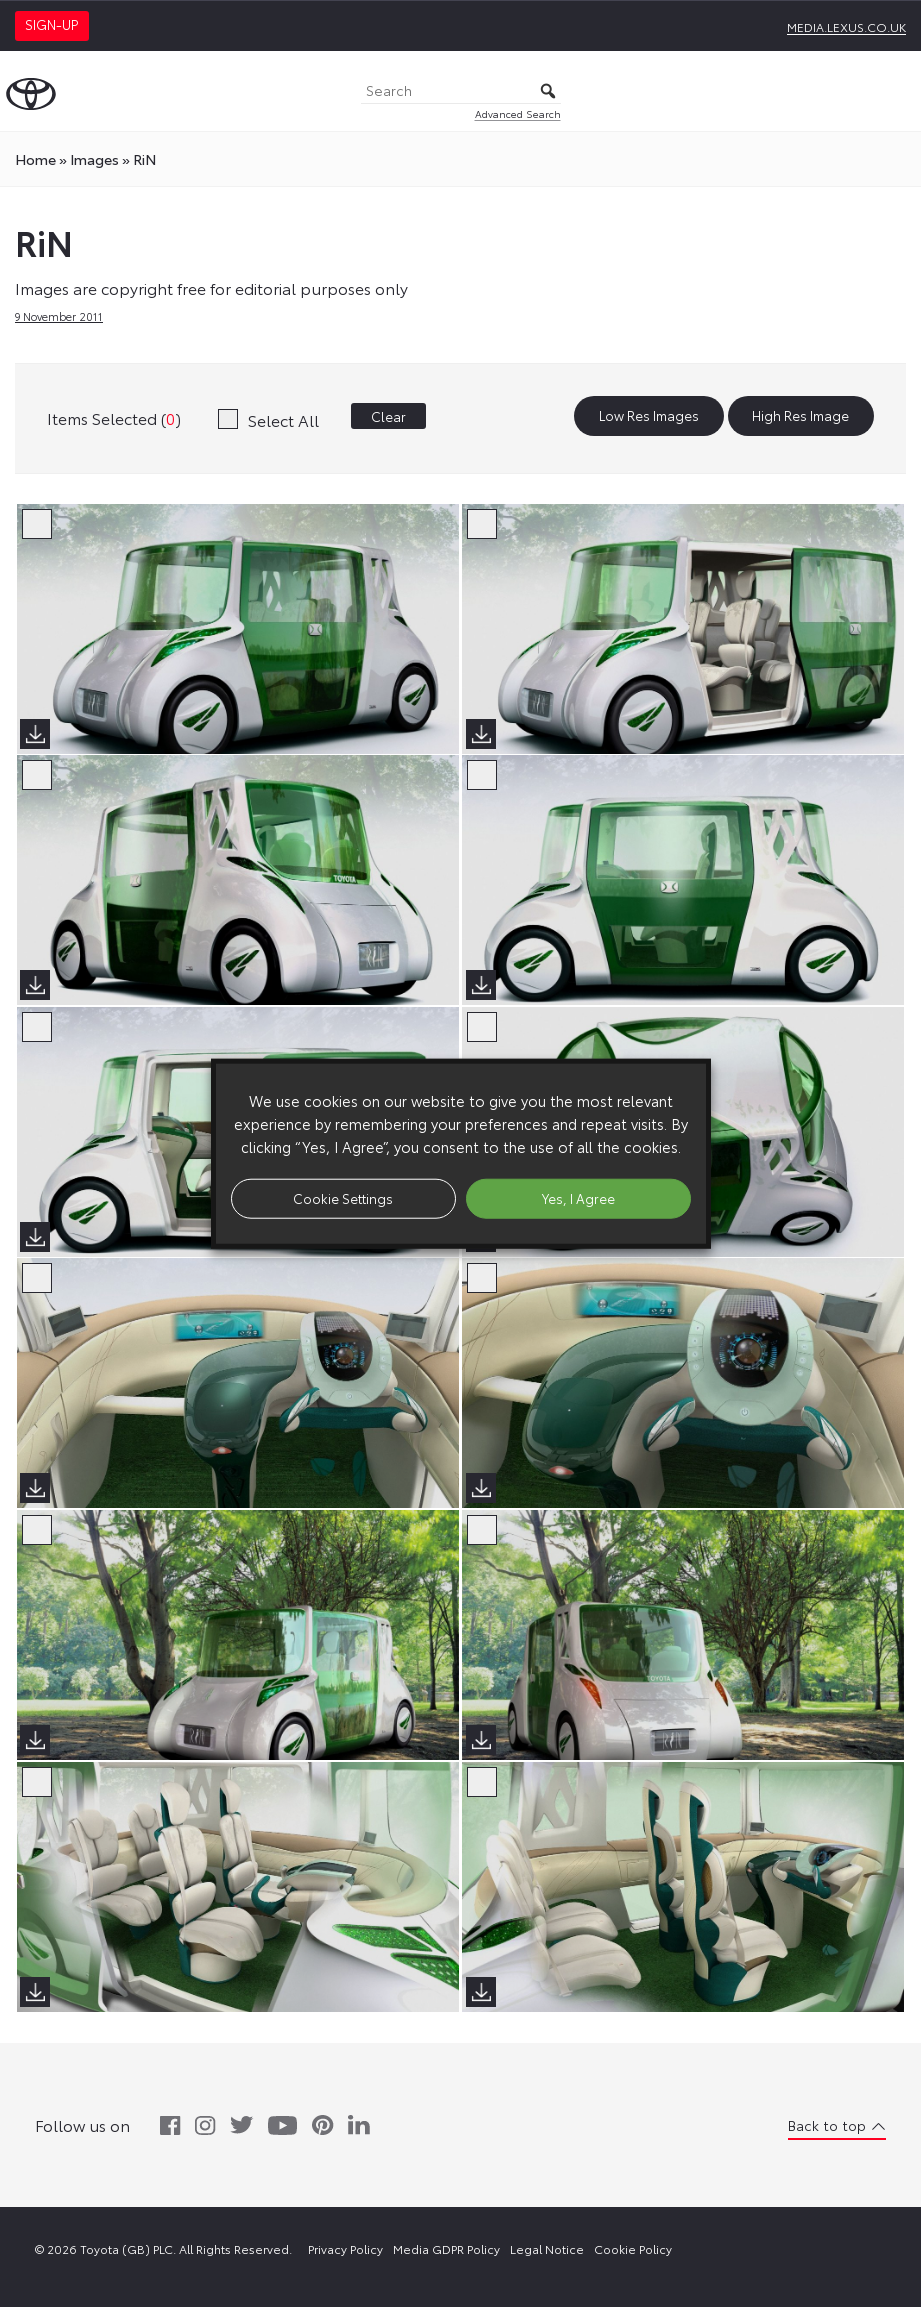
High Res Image (800, 416)
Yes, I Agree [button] (578, 1198)
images (94, 159)
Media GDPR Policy (446, 2248)
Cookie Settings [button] (343, 1198)
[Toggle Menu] (895, 91)
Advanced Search (518, 113)
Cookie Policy (633, 2248)
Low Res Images (649, 416)
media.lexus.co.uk (846, 26)
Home (35, 159)
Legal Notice (547, 2248)
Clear (388, 416)
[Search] (461, 91)
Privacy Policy (345, 2248)
